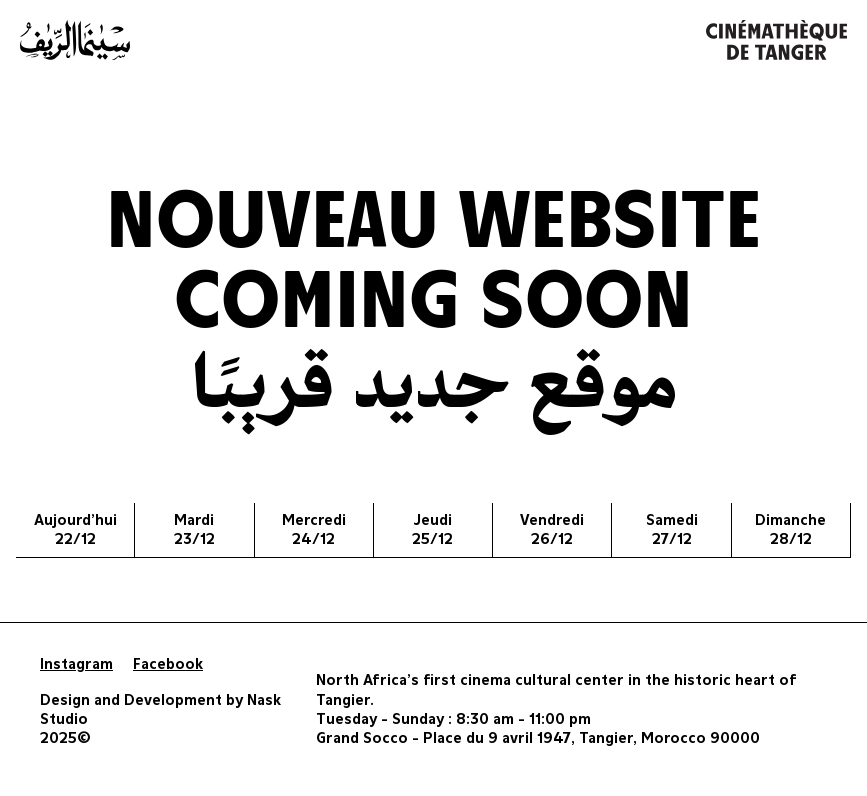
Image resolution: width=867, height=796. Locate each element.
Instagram (76, 664)
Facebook (168, 664)
